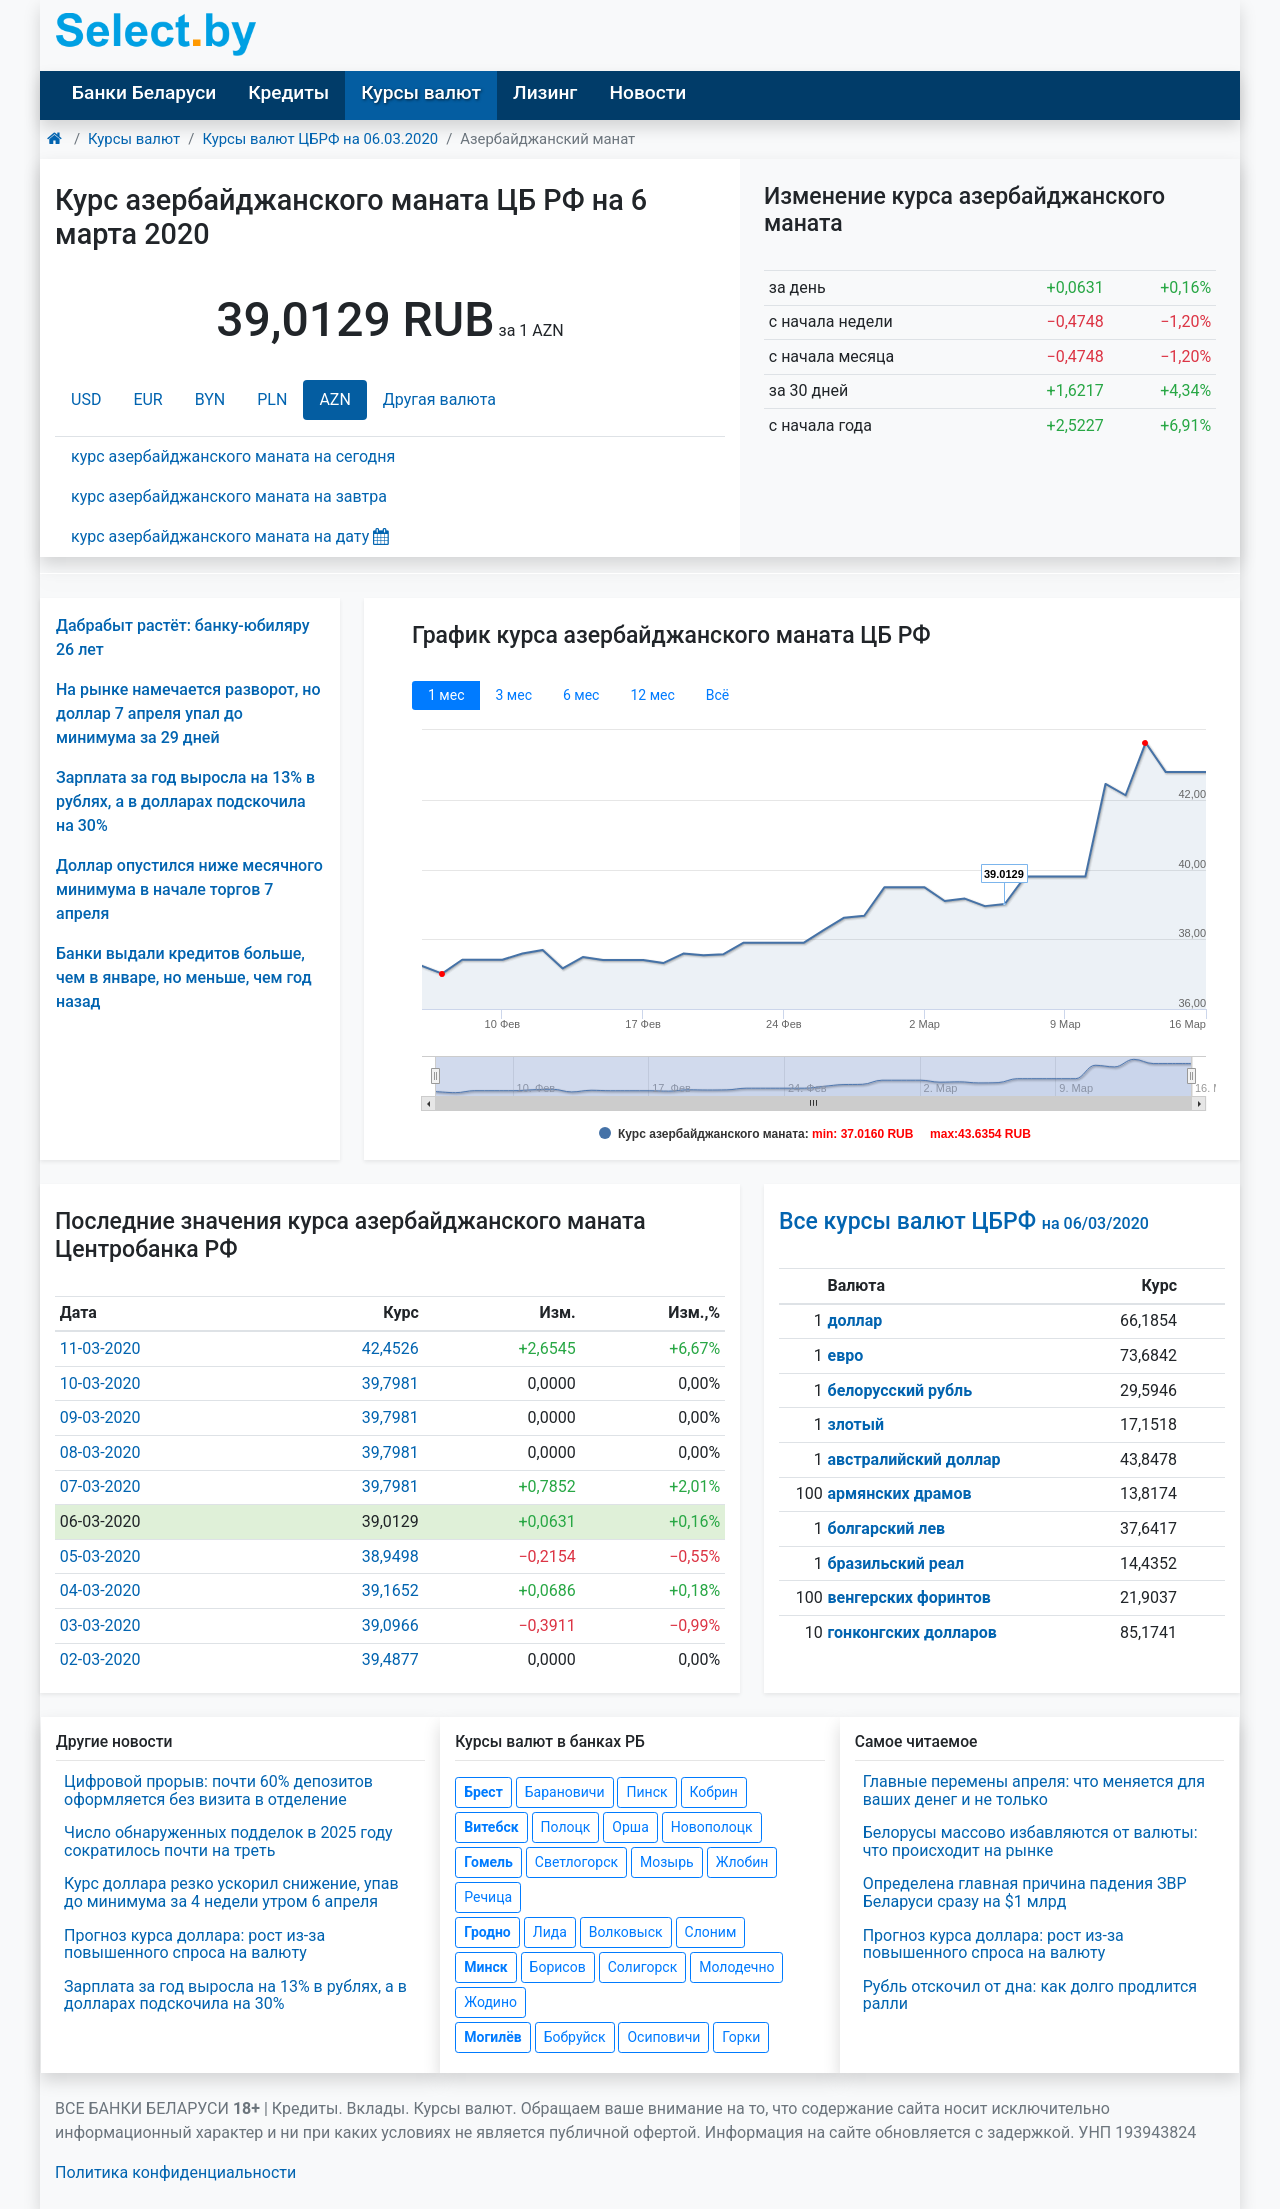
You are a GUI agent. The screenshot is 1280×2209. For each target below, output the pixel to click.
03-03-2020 (100, 1625)
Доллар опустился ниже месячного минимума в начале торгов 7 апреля (189, 889)
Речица (488, 1897)
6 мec (581, 695)
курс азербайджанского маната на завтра (229, 496)
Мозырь (667, 1862)
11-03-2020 (100, 1348)
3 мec (513, 695)
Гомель (488, 1862)
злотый (856, 1424)
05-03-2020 (100, 1556)
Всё (717, 695)
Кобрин (714, 1792)
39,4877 (390, 1659)
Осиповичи (663, 2037)
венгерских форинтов (909, 1597)
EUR (147, 399)
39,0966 (390, 1625)
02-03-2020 (100, 1659)
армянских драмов (900, 1493)
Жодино (490, 2002)
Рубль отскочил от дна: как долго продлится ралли (1030, 1995)
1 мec (446, 695)
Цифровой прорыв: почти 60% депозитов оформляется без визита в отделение (218, 1790)
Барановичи (565, 1792)
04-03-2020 (100, 1590)
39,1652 (390, 1590)
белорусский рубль (900, 1390)
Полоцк (566, 1827)
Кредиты (288, 92)
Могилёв (492, 2037)
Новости (647, 92)
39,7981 (390, 1383)
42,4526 (390, 1348)
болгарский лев (887, 1528)
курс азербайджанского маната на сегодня (233, 456)
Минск (485, 1967)
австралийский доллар (914, 1459)
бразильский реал (896, 1563)
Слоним (711, 1932)
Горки (741, 2037)
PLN (272, 399)
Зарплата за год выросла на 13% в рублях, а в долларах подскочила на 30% (185, 801)
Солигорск (643, 1967)
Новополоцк (712, 1827)
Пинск (646, 1792)
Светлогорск (576, 1862)
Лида (550, 1932)
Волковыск (626, 1932)
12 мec (652, 695)
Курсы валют (421, 92)
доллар (855, 1320)
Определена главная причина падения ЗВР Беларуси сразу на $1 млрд (1025, 1892)
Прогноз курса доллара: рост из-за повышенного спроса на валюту (194, 1944)
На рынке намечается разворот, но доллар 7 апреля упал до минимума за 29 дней (188, 713)
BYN (210, 399)
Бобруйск (575, 2037)
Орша (630, 1827)
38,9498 (390, 1556)
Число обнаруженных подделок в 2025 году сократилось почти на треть (228, 1841)
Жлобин (742, 1862)
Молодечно (736, 1967)
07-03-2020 (100, 1486)
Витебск (491, 1827)
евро (846, 1355)
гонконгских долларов (912, 1632)
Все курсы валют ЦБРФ (964, 1221)
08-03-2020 (100, 1452)
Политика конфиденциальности (175, 2172)
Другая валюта (439, 399)
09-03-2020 (100, 1417)
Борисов (558, 1967)
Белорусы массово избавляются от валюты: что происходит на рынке (1030, 1841)
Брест (483, 1792)
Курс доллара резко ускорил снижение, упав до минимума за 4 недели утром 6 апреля (231, 1892)
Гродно (487, 1932)
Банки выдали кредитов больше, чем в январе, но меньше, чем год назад (184, 977)
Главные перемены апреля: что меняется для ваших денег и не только (1034, 1790)
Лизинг (545, 92)
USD (86, 399)
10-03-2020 (100, 1383)
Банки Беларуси (144, 92)
